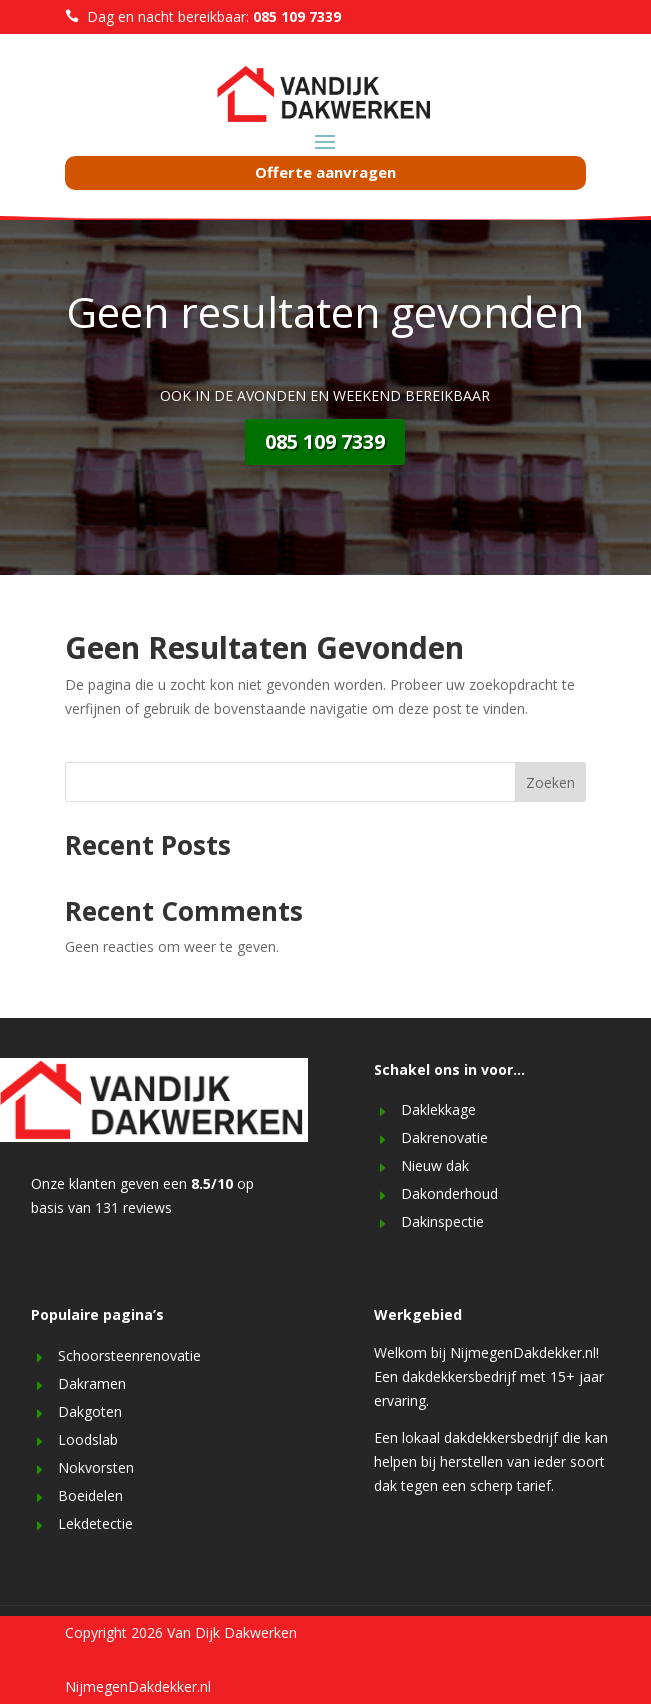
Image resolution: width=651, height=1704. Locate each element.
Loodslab (88, 1439)
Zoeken (550, 782)
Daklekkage (438, 1109)
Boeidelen (90, 1495)
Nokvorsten (96, 1467)
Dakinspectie (442, 1221)
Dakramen (92, 1383)
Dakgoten (90, 1411)
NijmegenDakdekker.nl (138, 1686)
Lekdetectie (95, 1523)
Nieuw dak (435, 1165)
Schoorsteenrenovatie (129, 1355)
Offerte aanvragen (325, 172)
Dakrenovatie (444, 1137)
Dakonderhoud (449, 1193)
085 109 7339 (325, 441)
